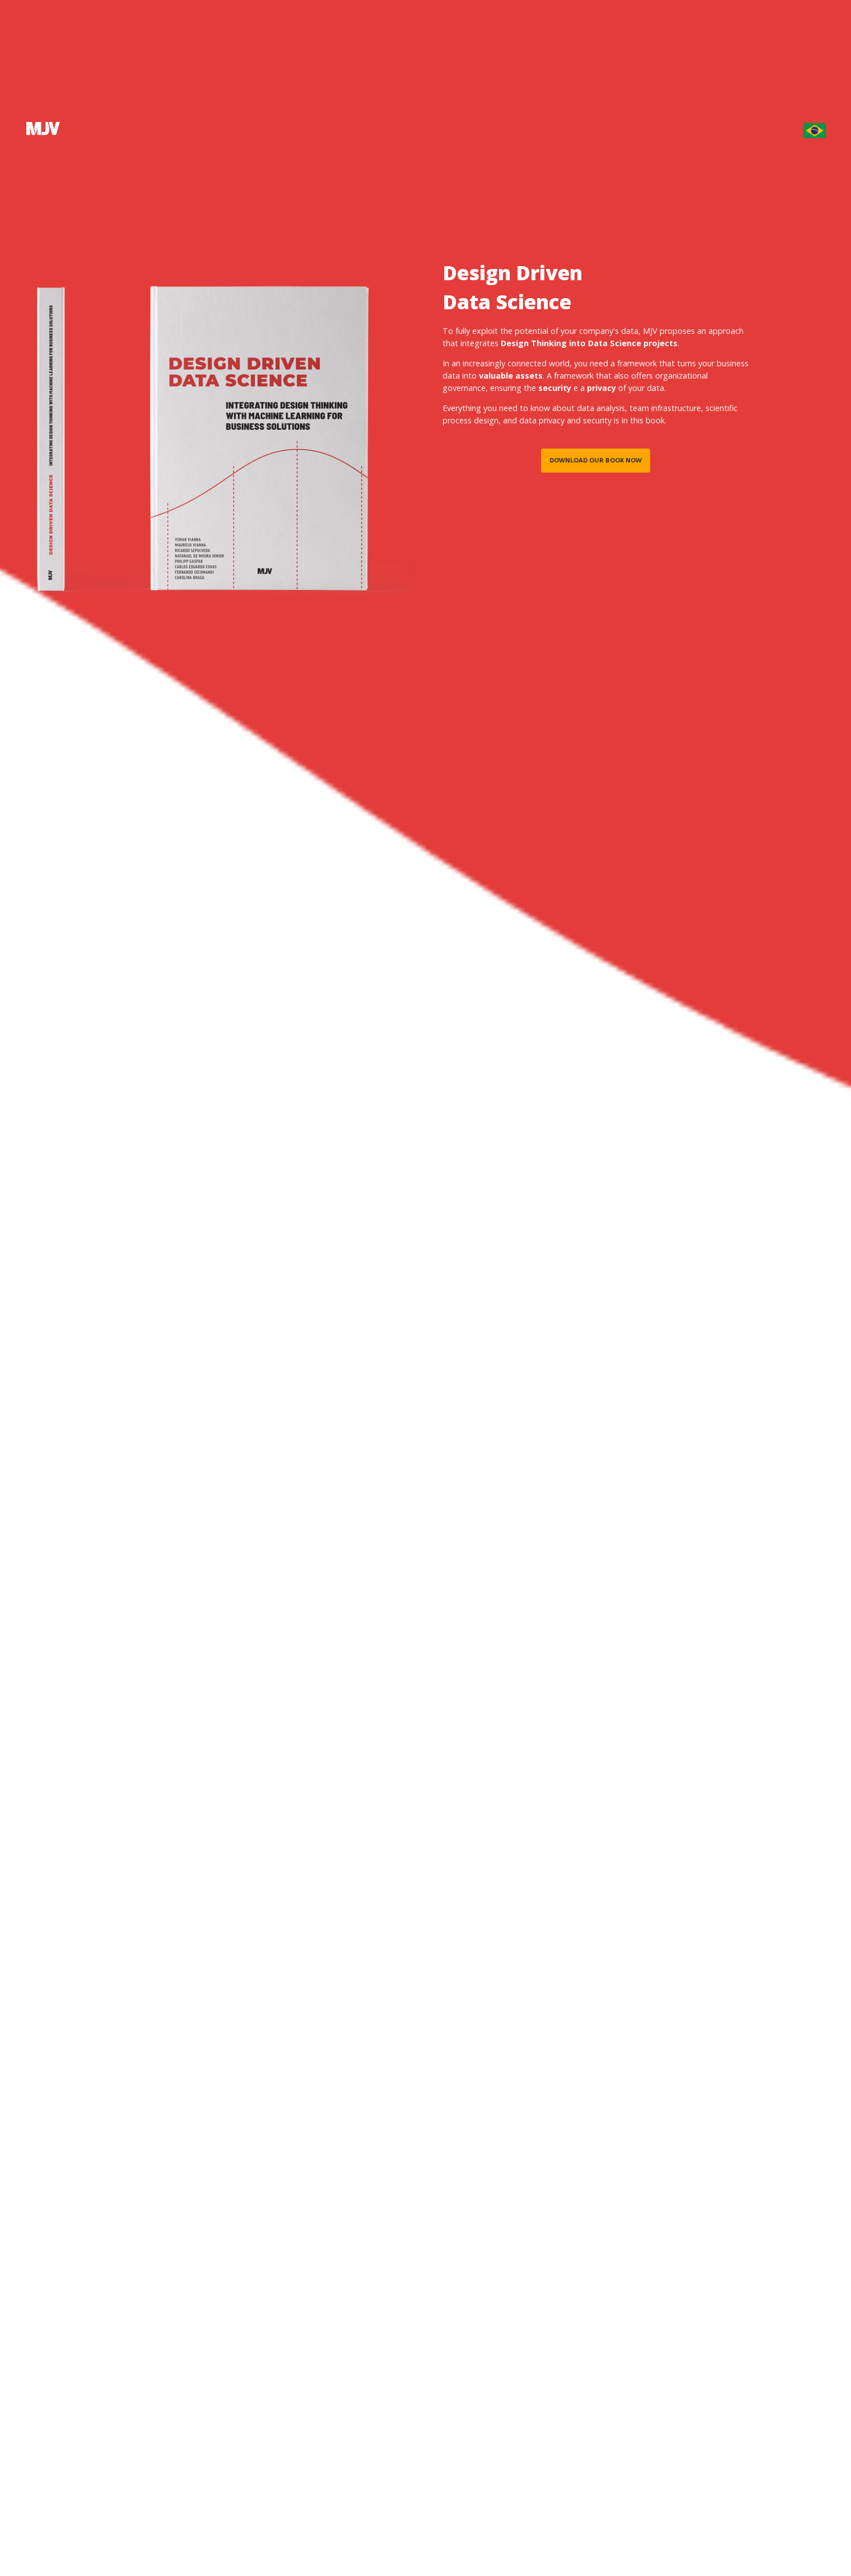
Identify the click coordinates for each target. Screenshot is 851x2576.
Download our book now (595, 460)
